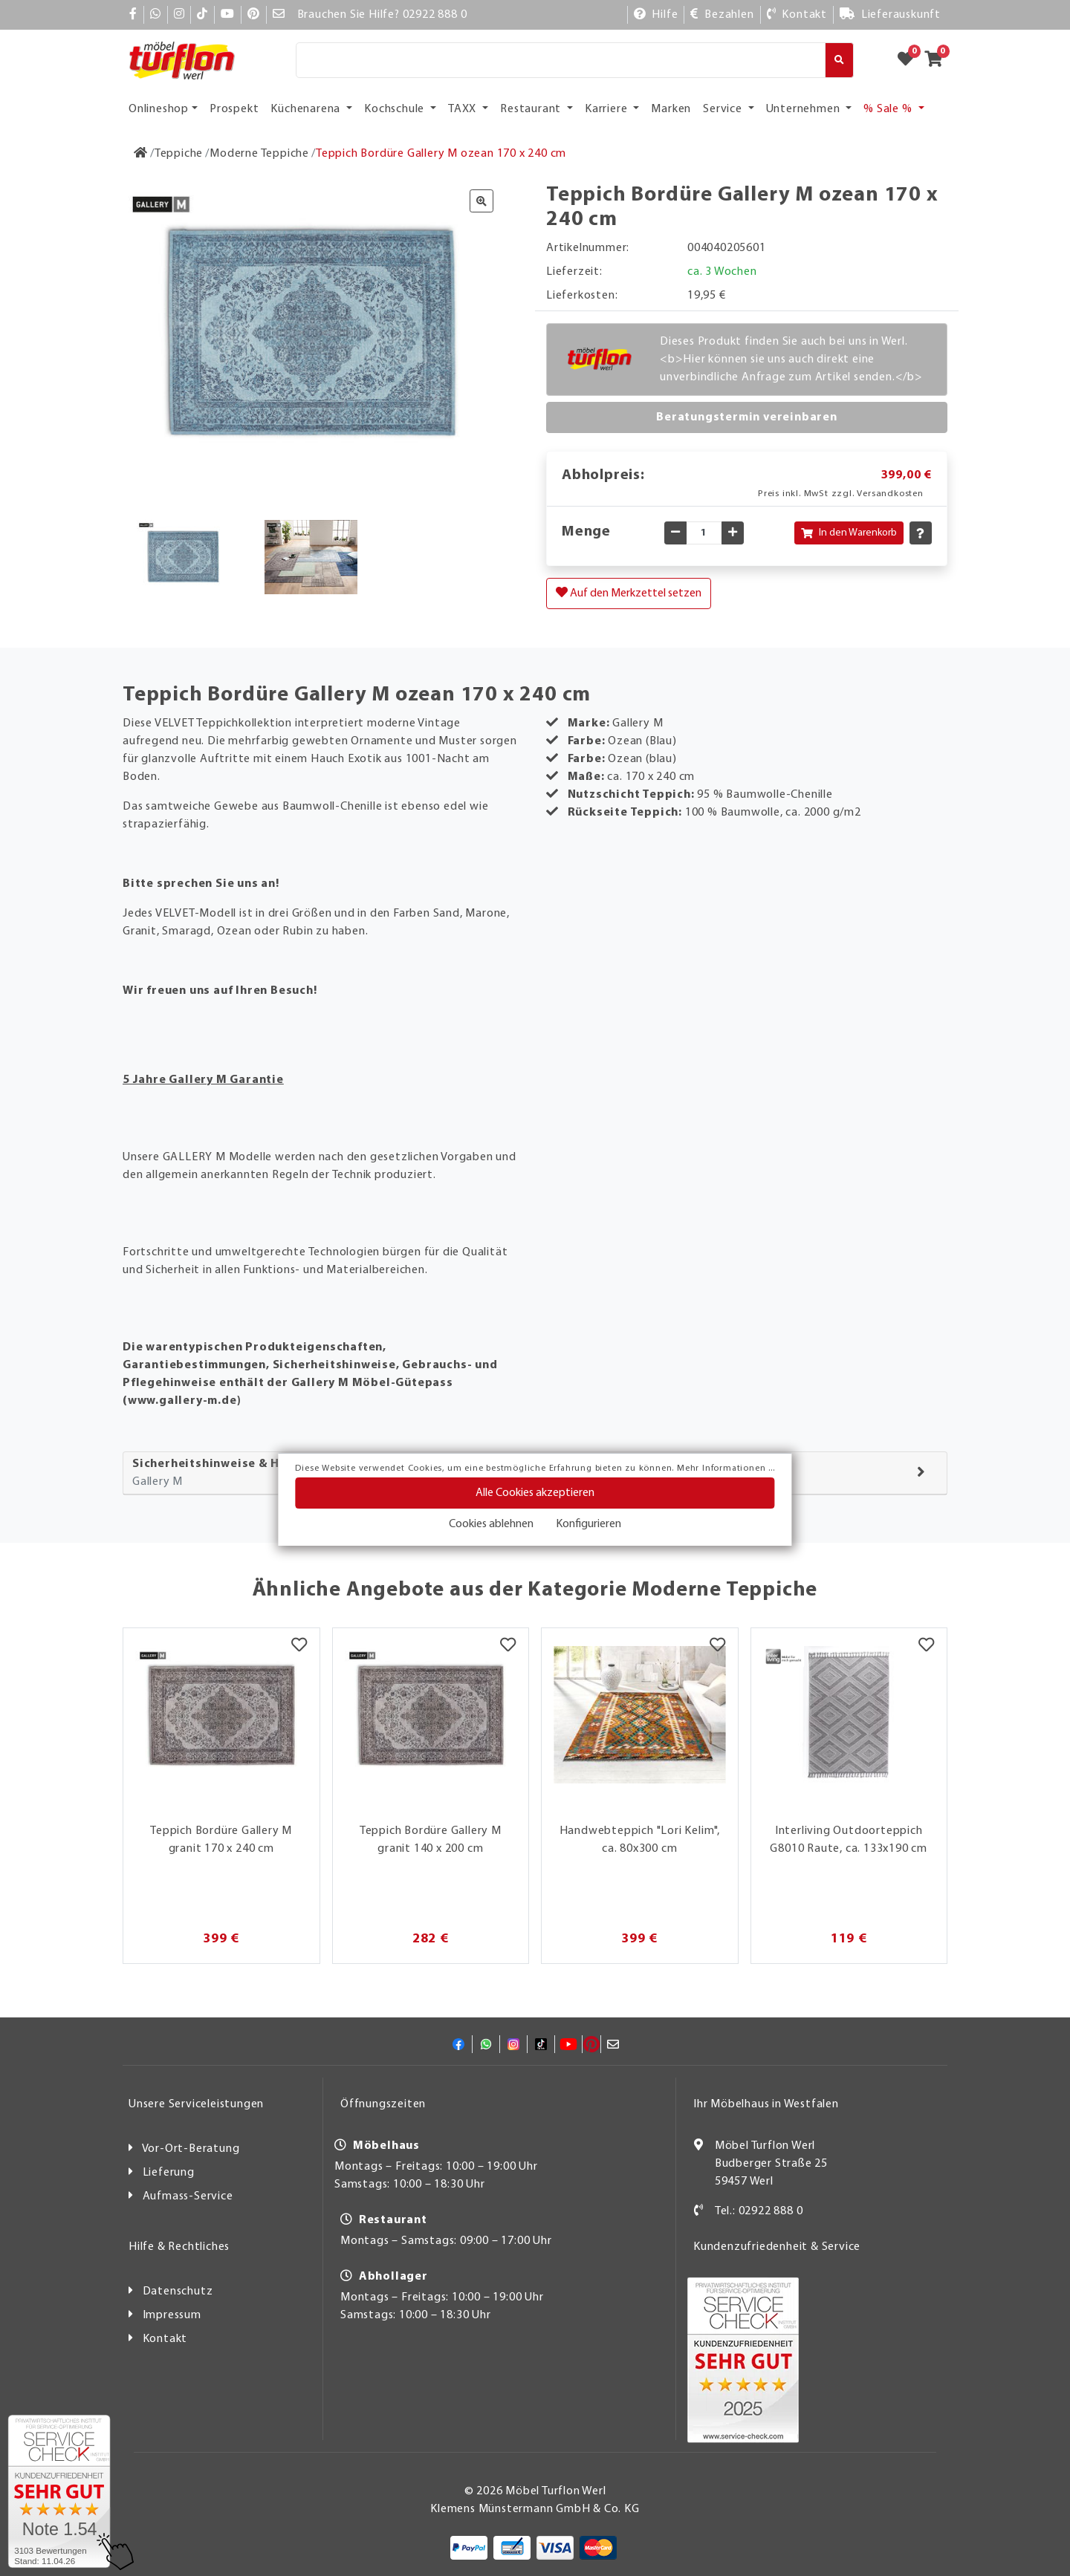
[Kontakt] (797, 15)
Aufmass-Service (188, 2196)
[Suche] (561, 60)
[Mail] (279, 15)
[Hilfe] (656, 15)
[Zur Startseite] (141, 154)
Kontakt (165, 2339)
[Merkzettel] (299, 1646)
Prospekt (234, 109)
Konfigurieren (588, 1524)
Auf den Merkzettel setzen (628, 592)
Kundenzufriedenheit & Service (776, 2247)
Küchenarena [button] (306, 109)
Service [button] (724, 109)
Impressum (172, 2315)
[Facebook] (133, 15)
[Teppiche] (179, 154)
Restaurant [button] (532, 109)
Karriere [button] (607, 109)
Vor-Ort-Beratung (191, 2149)
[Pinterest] (253, 15)
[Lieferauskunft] (890, 15)
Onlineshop (159, 109)
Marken (671, 109)
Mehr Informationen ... (726, 1468)
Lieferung (169, 2173)
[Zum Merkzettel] (910, 60)
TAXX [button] (463, 109)
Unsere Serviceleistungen (196, 2104)
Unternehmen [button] (804, 109)
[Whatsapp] (155, 15)
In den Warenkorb (849, 533)
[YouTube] (228, 15)
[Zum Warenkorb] (938, 60)
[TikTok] (202, 15)
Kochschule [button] (395, 109)
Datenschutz (178, 2291)
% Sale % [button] (889, 109)
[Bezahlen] (721, 15)
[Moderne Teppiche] (259, 154)
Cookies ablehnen (491, 1524)
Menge (586, 531)
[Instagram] (179, 15)
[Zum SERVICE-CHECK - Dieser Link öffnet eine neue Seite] (59, 2491)
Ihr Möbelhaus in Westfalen (766, 2104)
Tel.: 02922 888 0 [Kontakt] (759, 2211)
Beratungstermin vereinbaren (746, 417)
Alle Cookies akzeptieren (535, 1493)
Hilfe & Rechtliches (179, 2247)
